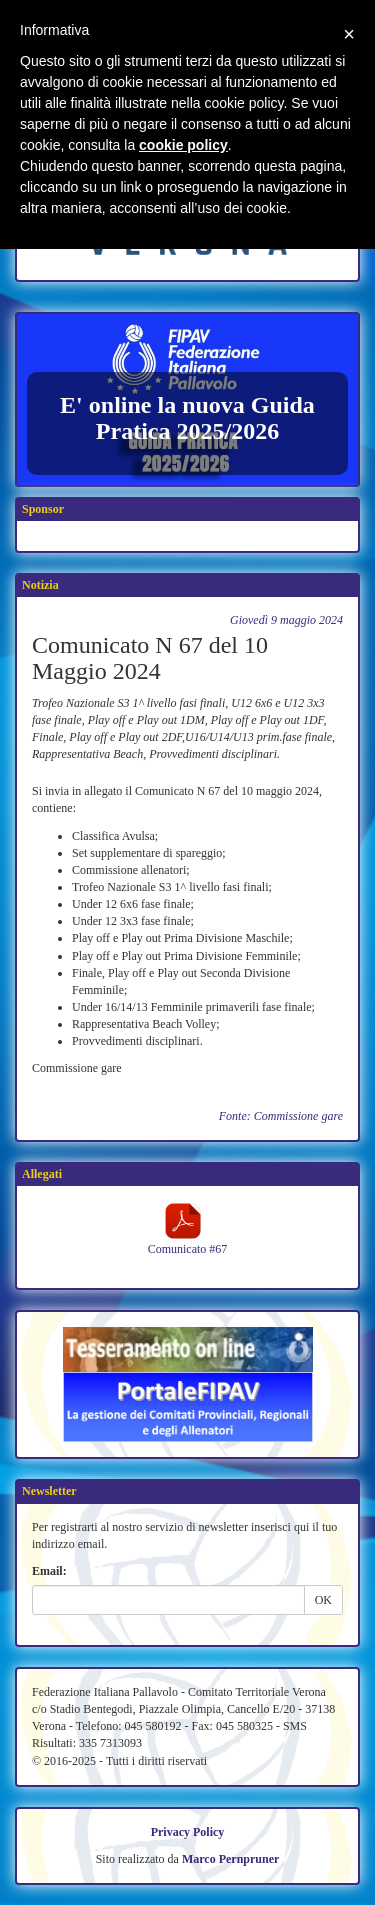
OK (323, 1600)
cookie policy (183, 145)
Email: (49, 1571)
